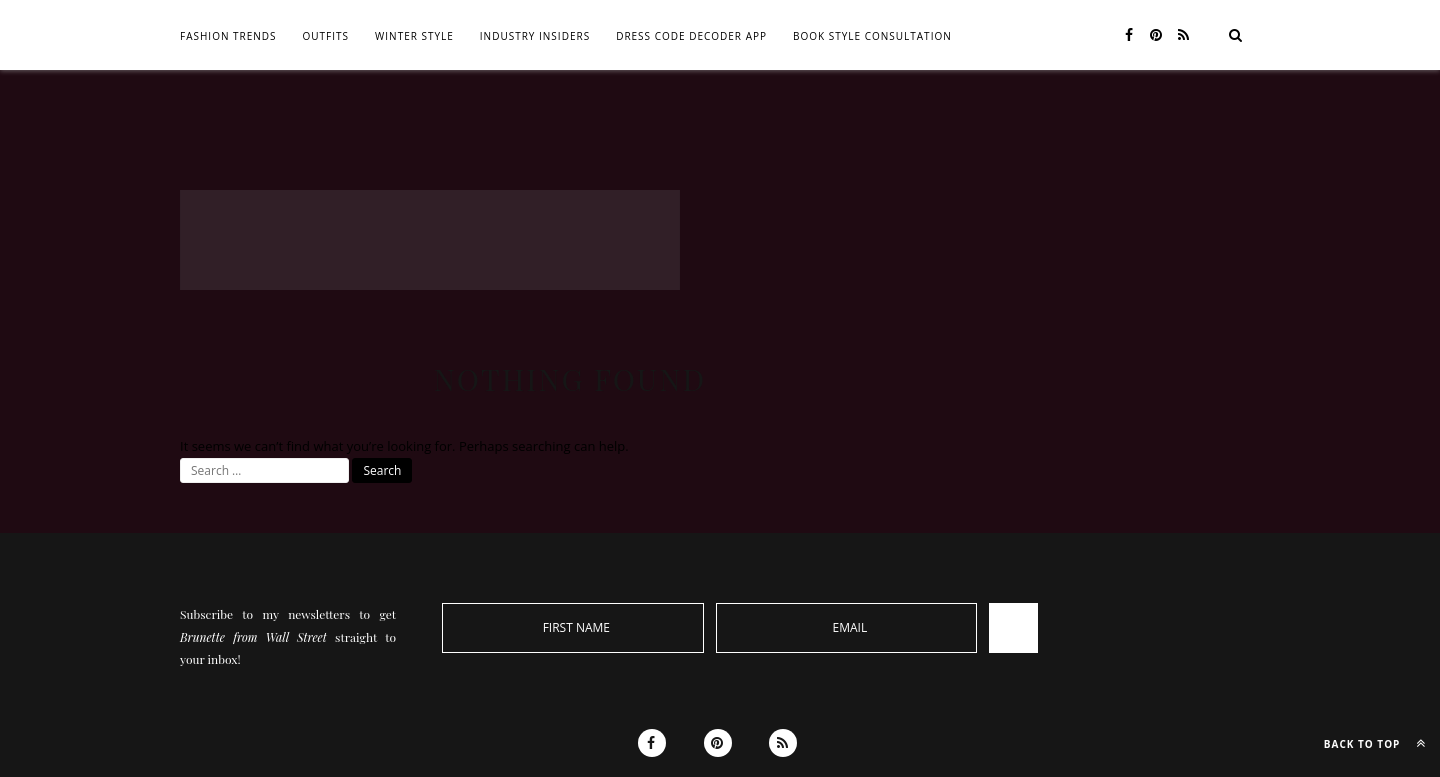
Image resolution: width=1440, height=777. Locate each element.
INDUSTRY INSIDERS (535, 36)
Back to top (1379, 743)
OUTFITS (326, 36)
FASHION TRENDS (228, 36)
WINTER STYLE (414, 36)
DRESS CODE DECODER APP (691, 36)
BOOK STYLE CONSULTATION (872, 36)
